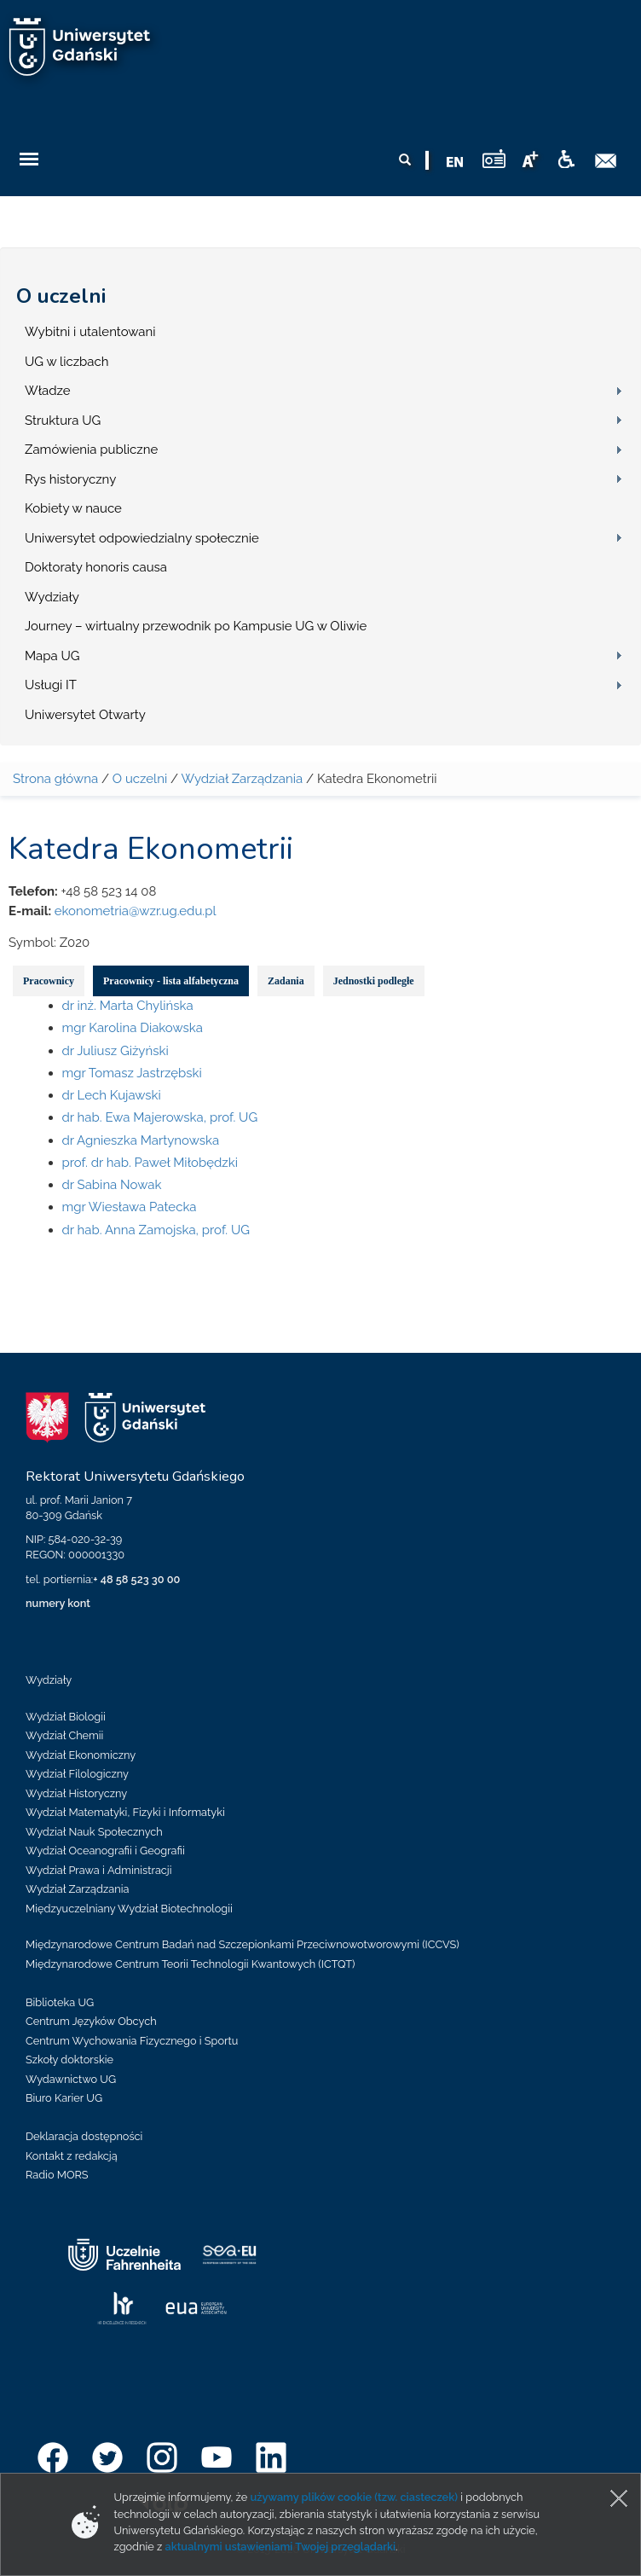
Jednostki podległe (373, 981)
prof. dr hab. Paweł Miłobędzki (150, 1162)
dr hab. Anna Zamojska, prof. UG (156, 1230)
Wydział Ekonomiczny (81, 1755)
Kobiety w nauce (73, 508)
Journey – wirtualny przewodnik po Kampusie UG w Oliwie (196, 626)
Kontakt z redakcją (72, 2156)
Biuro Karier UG (64, 2098)
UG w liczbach (66, 361)
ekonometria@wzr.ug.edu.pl (136, 911)
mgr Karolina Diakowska (132, 1028)
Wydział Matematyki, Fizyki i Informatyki (125, 1812)
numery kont (58, 1603)
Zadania (286, 981)
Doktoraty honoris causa (96, 567)
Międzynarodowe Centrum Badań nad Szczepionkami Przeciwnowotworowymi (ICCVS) (242, 1944)
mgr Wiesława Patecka (129, 1207)
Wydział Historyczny (76, 1793)
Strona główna (55, 778)
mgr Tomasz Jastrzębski (132, 1073)
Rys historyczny (70, 479)
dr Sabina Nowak (112, 1184)
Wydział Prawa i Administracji (99, 1870)
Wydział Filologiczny (77, 1773)
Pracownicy (48, 981)
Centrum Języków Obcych (91, 2021)
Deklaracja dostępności (84, 2136)
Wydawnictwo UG (71, 2079)
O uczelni (61, 296)
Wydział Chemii (64, 1735)
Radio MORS (57, 2174)
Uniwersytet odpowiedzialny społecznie (142, 538)
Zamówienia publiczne (91, 449)
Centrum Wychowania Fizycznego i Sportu (132, 2040)
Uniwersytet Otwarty (85, 714)
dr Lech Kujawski (111, 1095)
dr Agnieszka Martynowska (141, 1140)
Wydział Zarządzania (242, 778)
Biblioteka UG (60, 2002)
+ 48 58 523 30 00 (136, 1579)
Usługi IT (51, 685)
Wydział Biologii (66, 1716)
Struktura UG (63, 420)
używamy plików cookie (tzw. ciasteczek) (354, 2497)
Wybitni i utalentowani (90, 331)
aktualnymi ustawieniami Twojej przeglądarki (280, 2546)
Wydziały (52, 597)
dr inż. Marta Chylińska (127, 1005)
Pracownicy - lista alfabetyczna (171, 981)
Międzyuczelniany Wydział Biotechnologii (129, 1908)
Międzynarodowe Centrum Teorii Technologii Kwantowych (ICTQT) (190, 1964)
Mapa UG (52, 656)
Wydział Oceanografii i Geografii (105, 1850)
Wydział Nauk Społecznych (94, 1831)
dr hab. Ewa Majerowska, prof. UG (160, 1117)
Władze (48, 390)
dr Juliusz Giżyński (115, 1051)
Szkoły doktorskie (69, 2059)
